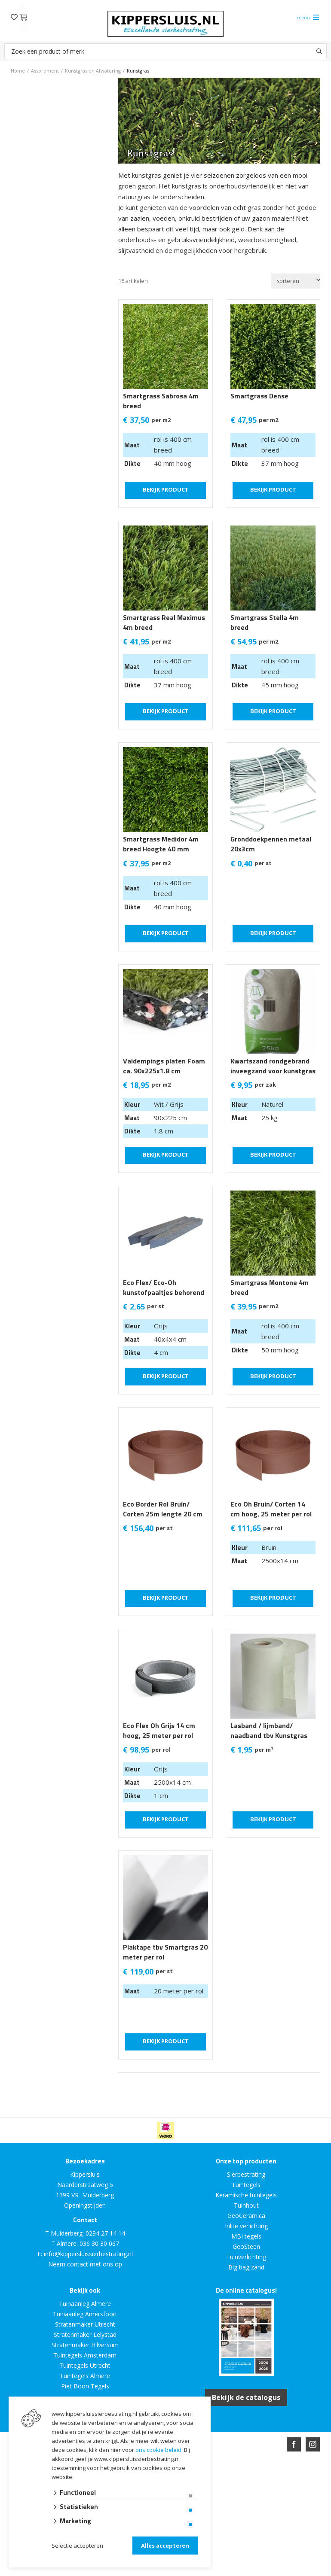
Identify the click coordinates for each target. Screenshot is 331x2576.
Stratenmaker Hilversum (85, 2345)
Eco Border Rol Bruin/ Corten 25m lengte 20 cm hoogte (162, 1514)
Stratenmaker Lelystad (85, 2334)
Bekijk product (166, 489)
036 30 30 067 (99, 2243)
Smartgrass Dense (259, 396)
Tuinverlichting (246, 2257)
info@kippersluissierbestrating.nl (88, 2254)
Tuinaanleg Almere (85, 2304)
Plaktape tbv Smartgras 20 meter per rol (165, 1952)
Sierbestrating (246, 2174)
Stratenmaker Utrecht (85, 2324)
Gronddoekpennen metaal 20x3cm (270, 844)
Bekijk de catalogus (246, 2397)
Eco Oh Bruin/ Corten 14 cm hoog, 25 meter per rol (271, 1509)
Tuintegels (246, 2185)
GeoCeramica (246, 2215)
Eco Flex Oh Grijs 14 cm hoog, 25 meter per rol (159, 1731)
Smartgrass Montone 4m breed (269, 1287)
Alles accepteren (165, 2545)
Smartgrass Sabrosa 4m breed (161, 401)
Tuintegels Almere (85, 2376)
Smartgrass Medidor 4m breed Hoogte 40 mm (161, 844)
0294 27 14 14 (105, 2233)
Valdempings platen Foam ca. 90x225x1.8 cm (164, 1066)
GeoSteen (246, 2246)
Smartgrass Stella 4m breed (264, 622)
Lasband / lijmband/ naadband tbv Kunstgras (268, 1731)
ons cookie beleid (158, 2450)
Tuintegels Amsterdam (84, 2355)
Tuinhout (246, 2205)
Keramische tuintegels (246, 2195)
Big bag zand (246, 2267)
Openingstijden (85, 2205)
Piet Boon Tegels (85, 2386)
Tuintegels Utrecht (84, 2365)
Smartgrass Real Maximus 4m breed (164, 622)
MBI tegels (246, 2236)
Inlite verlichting (246, 2226)
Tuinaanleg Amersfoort (85, 2314)
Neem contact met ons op (85, 2264)
